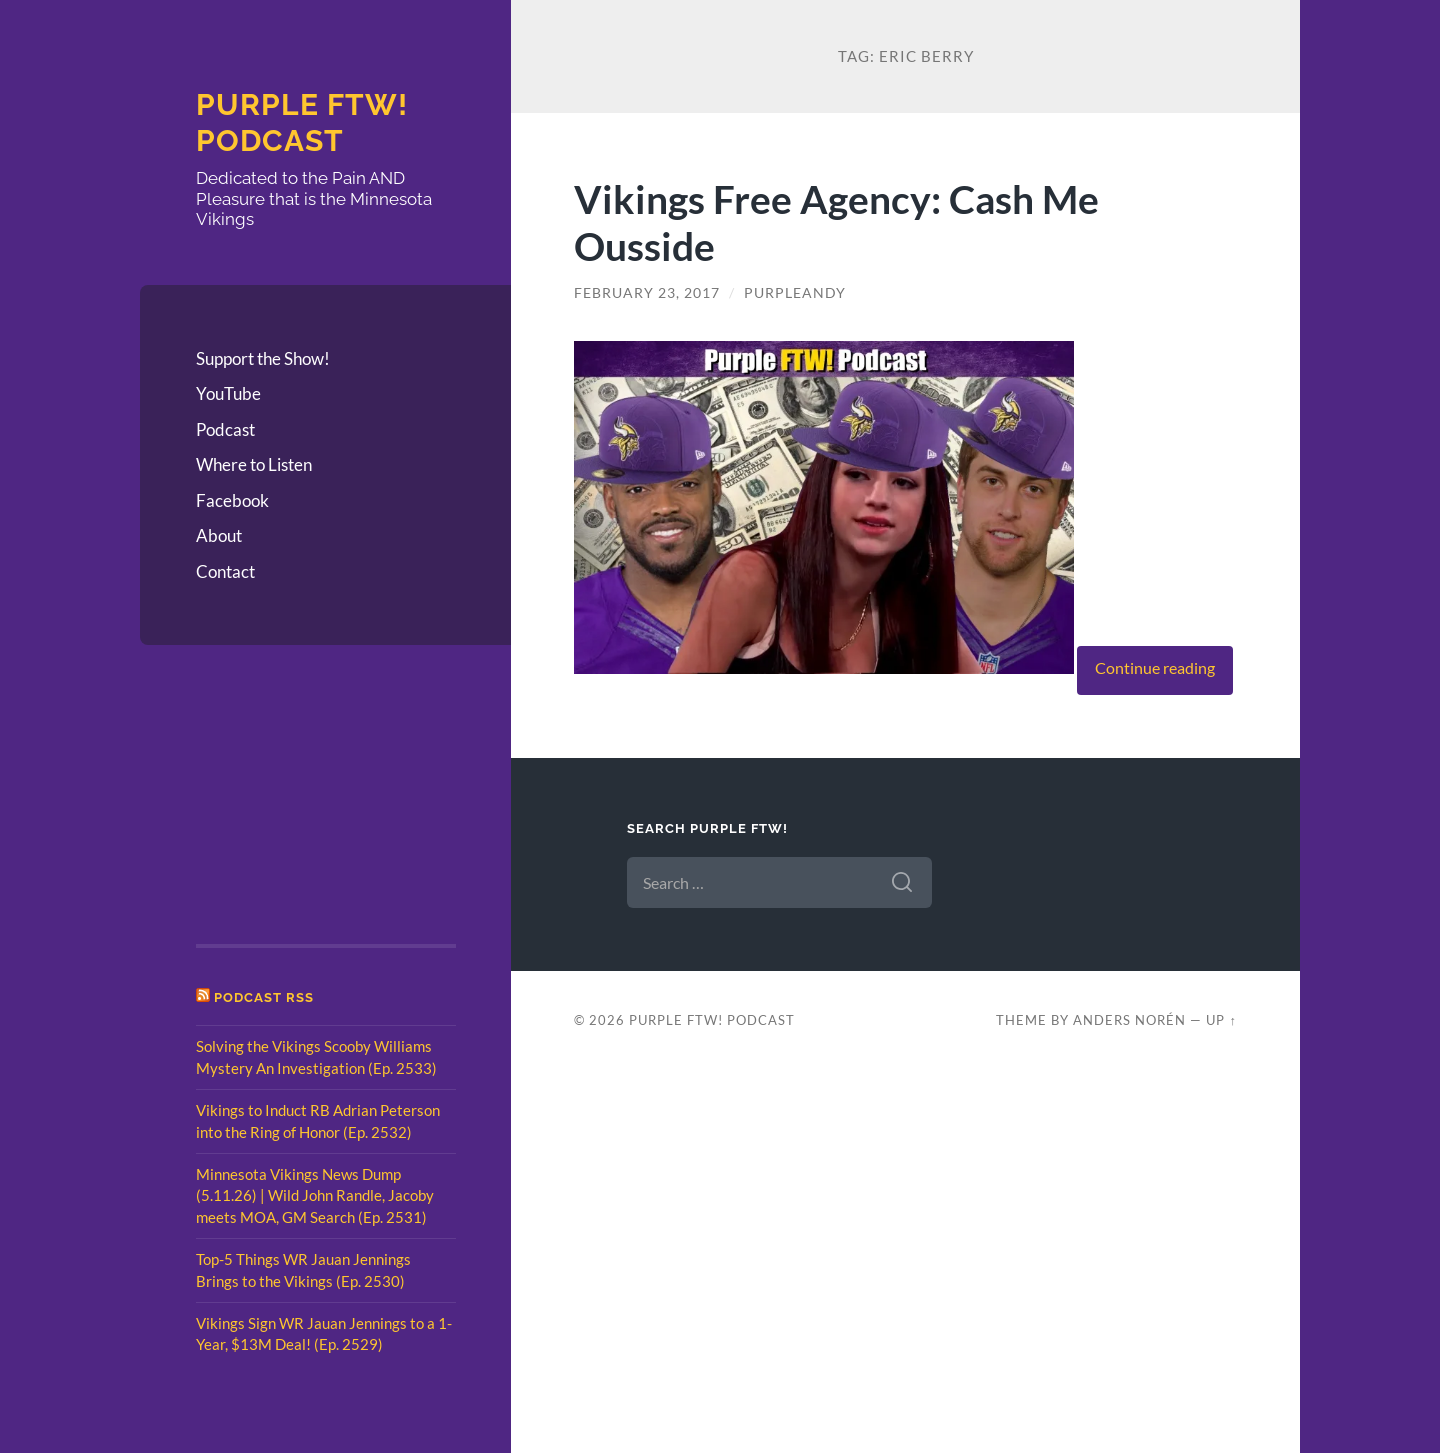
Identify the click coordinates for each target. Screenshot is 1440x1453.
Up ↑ (1221, 1020)
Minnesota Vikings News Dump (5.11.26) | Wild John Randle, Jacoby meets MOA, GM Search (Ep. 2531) (315, 1195)
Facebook (232, 500)
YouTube (228, 393)
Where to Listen (254, 464)
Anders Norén (1129, 1020)
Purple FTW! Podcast (302, 122)
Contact (225, 571)
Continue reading (1155, 668)
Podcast (225, 429)
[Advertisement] (296, 801)
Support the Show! (263, 358)
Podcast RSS (264, 997)
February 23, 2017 (647, 293)
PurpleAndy (795, 293)
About (219, 535)
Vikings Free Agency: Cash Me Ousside (836, 222)
